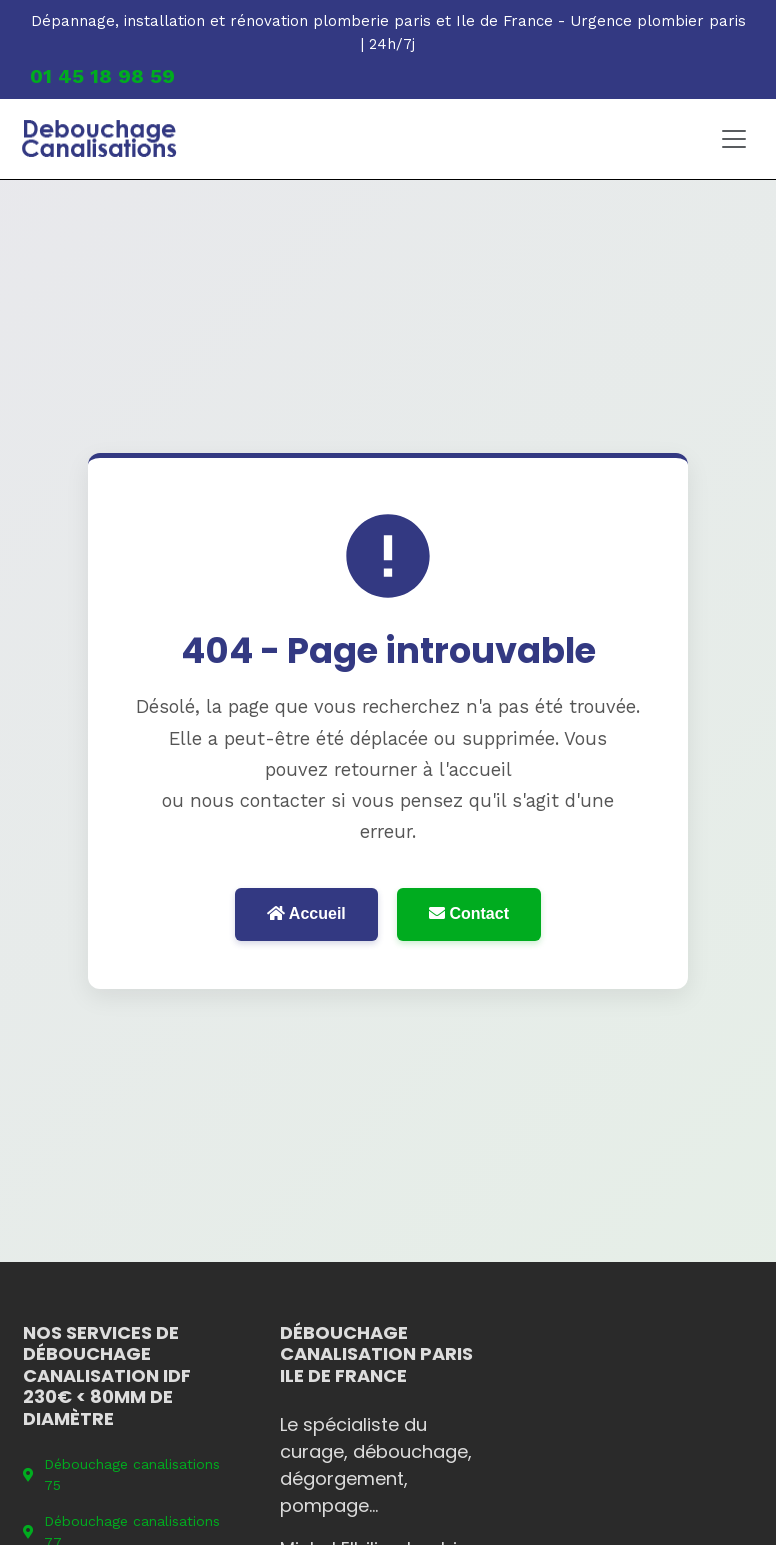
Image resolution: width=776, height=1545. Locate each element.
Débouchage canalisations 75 (121, 1474)
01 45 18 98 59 (102, 76)
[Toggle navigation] (734, 139)
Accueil (306, 913)
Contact (469, 913)
